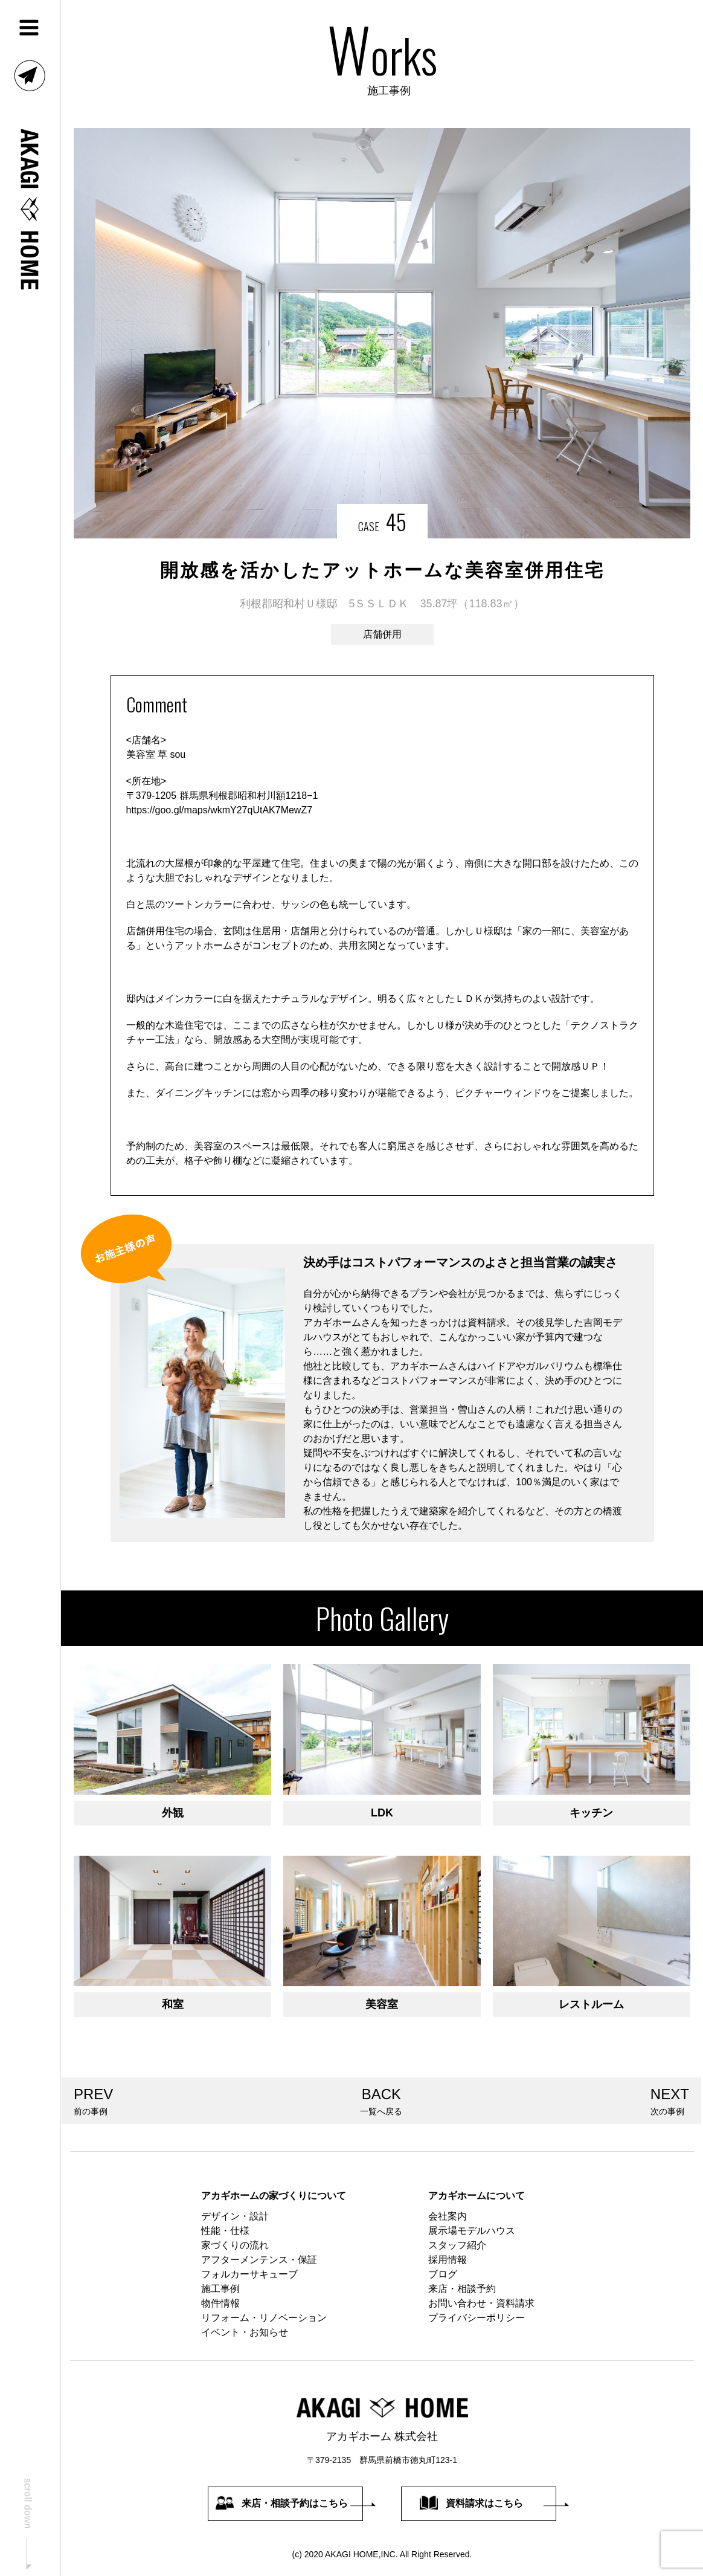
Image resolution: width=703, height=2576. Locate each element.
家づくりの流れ (235, 2245)
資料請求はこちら (471, 2503)
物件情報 (220, 2303)
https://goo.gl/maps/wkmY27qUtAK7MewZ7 (219, 810)
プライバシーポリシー (476, 2318)
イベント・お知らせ (244, 2332)
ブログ (442, 2274)
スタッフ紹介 (457, 2245)
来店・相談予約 (462, 2289)
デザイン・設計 (235, 2216)
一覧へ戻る (381, 2100)
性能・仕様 (225, 2231)
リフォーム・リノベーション (264, 2318)
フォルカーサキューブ (249, 2274)
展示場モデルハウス (471, 2231)
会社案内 (447, 2216)
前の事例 (93, 2100)
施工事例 (220, 2289)
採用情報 (447, 2260)
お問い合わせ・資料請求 (481, 2303)
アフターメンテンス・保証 (259, 2260)
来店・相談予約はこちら (282, 2503)
